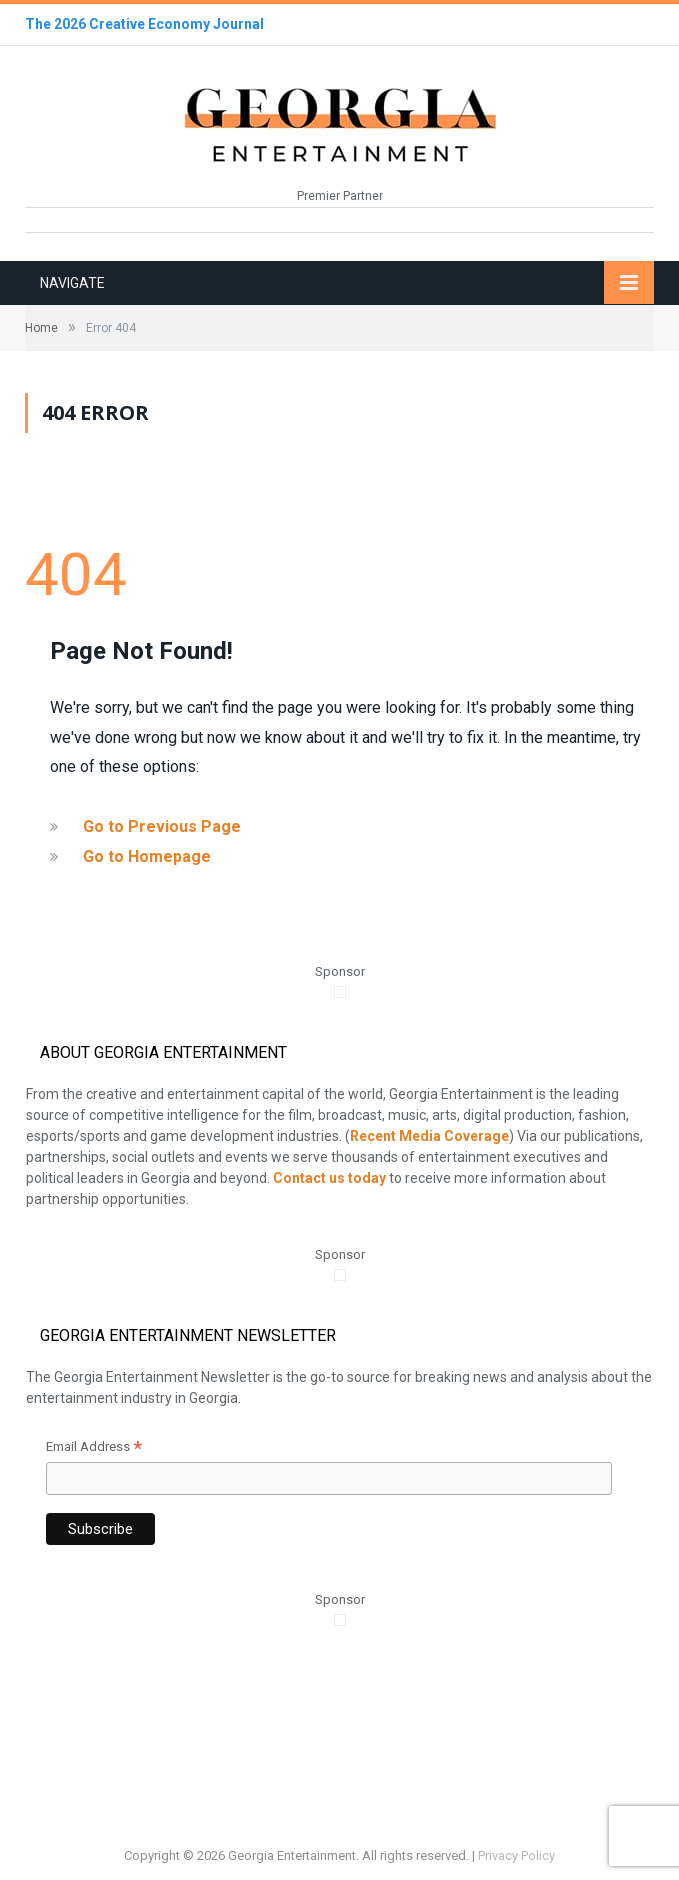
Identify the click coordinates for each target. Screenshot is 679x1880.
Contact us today (329, 1178)
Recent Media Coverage (429, 1136)
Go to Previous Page (162, 826)
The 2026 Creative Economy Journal (144, 24)
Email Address (94, 1448)
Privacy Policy (516, 1855)
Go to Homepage (147, 856)
